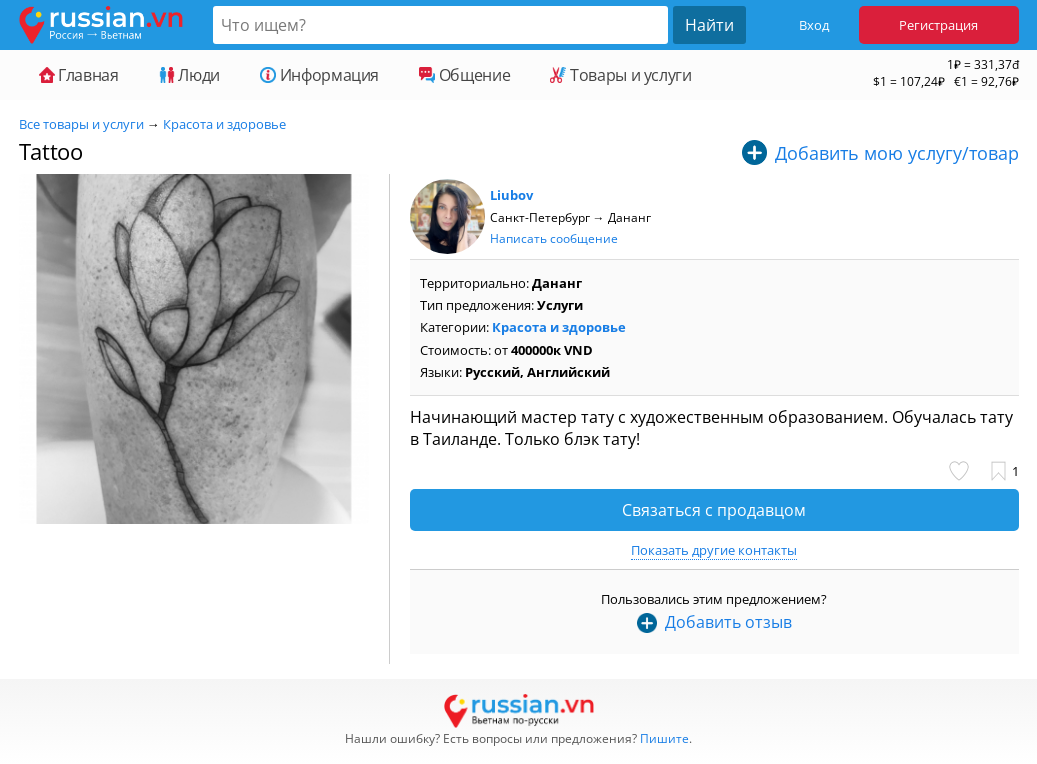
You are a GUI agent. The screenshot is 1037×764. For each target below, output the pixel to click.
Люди (189, 75)
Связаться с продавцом (714, 510)
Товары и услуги (620, 75)
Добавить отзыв (728, 622)
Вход (814, 25)
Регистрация (938, 25)
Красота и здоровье (224, 124)
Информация (319, 75)
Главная (79, 75)
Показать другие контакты (714, 550)
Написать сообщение (554, 238)
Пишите (664, 738)
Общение (464, 75)
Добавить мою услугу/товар (897, 153)
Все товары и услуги (81, 124)
